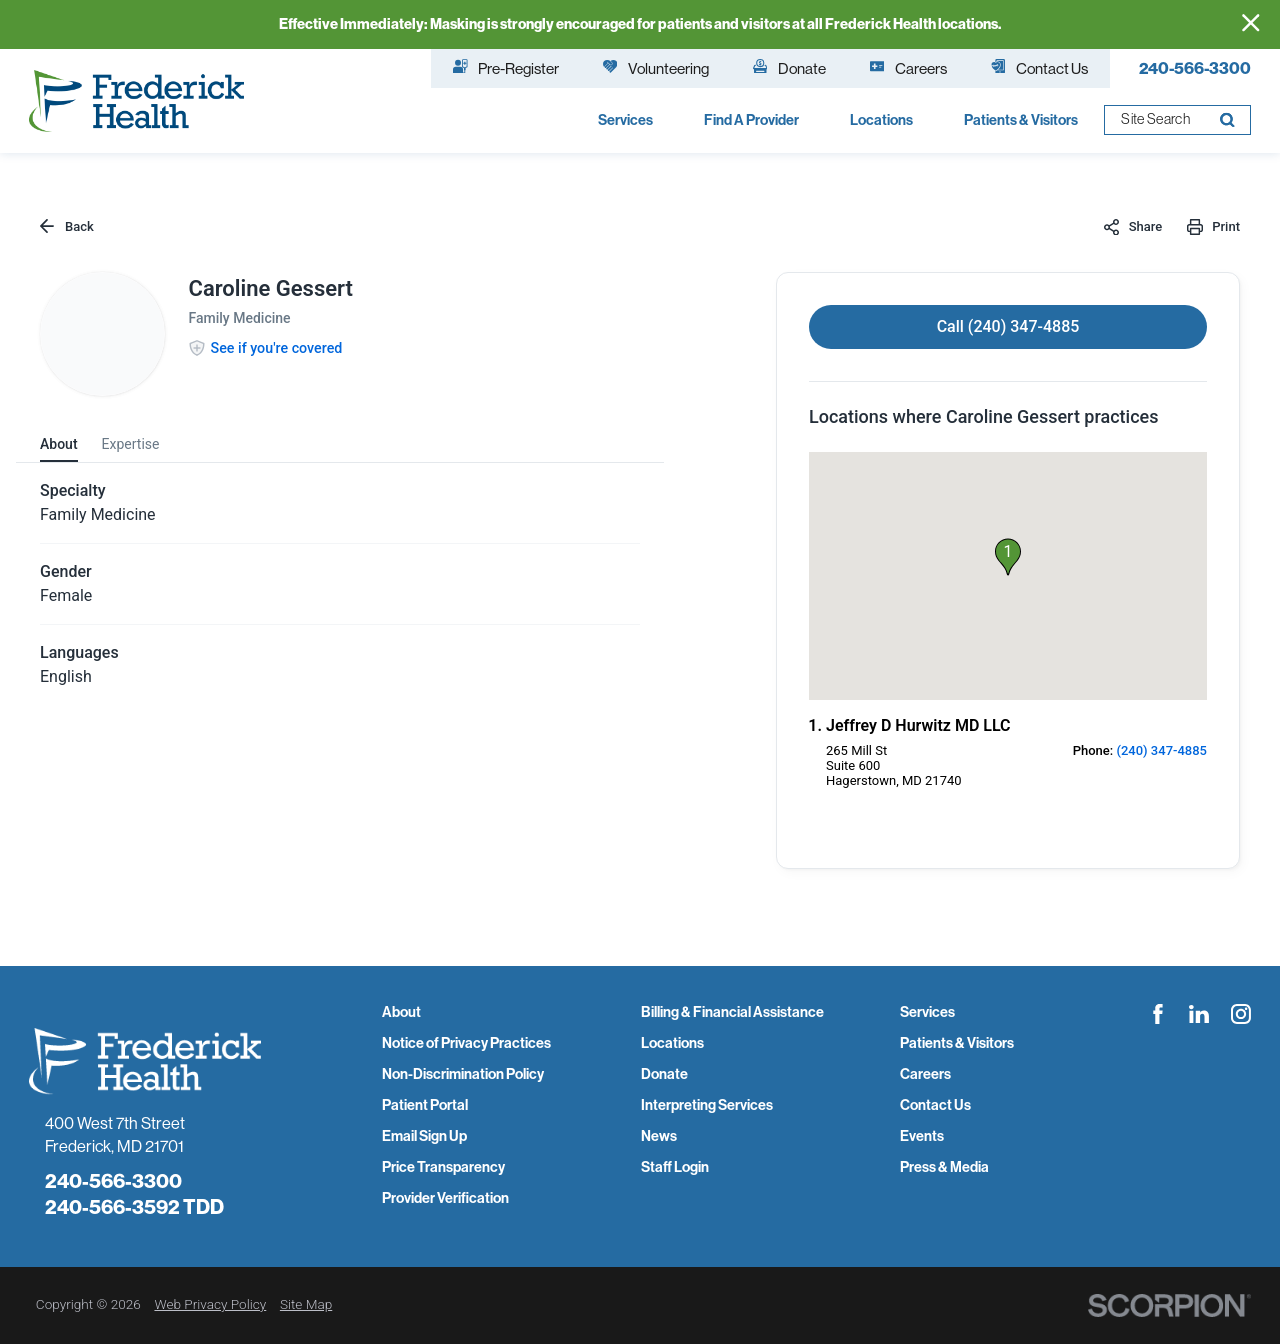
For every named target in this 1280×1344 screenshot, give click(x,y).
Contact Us (935, 1105)
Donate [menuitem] (789, 67)
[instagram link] (1241, 1014)
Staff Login (675, 1167)
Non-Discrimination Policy (463, 1074)
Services (927, 1012)
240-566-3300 (1195, 68)
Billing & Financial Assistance (732, 1012)
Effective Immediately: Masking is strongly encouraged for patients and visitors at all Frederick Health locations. (640, 24)
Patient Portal (425, 1105)
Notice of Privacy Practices (466, 1043)
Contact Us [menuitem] (1039, 67)
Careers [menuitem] (908, 67)
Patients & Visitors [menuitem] (1021, 120)
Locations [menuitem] (881, 120)
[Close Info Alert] (1251, 24)
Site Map (306, 1304)
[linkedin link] (1199, 1014)
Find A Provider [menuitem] (751, 120)
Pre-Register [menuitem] (506, 67)
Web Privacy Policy (210, 1304)
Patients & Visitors (957, 1043)
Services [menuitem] (625, 120)
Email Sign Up (424, 1136)
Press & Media (944, 1167)
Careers (925, 1074)
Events (922, 1136)
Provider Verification (445, 1198)
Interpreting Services (707, 1105)
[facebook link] (1158, 1014)
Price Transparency (443, 1167)
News (659, 1136)
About (401, 1012)
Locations (672, 1043)
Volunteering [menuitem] (656, 67)
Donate (664, 1074)
